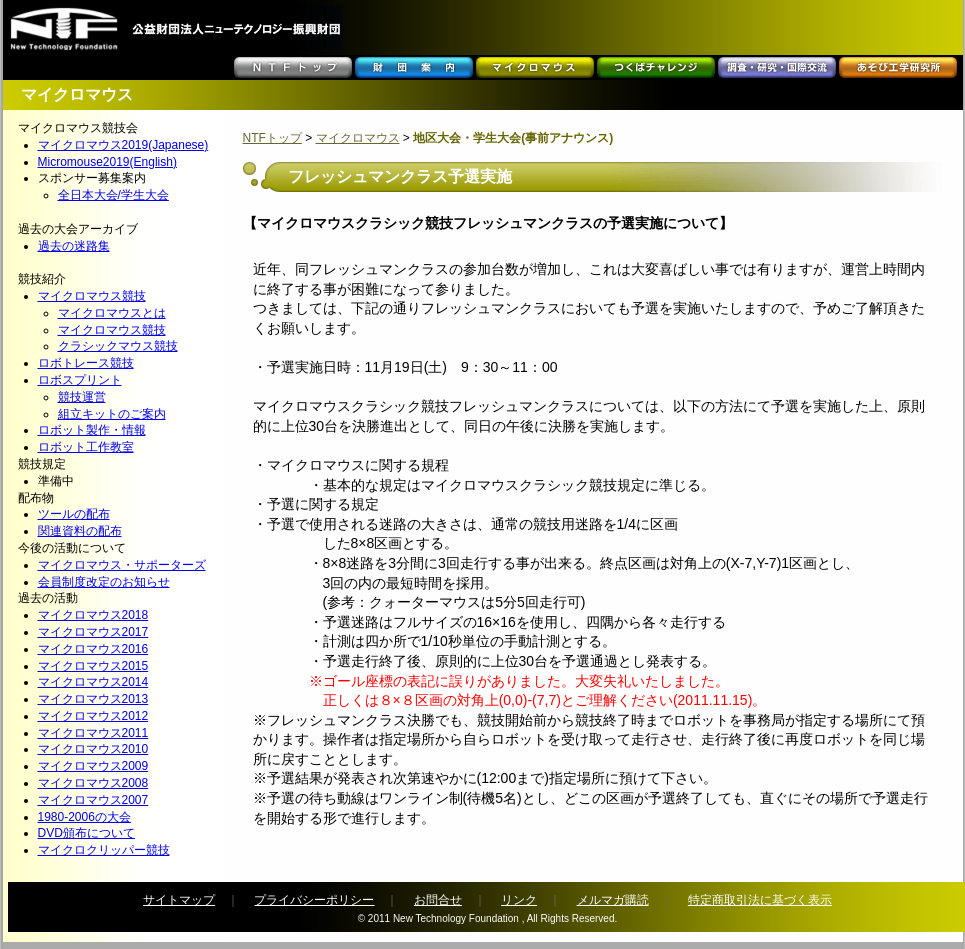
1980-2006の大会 (84, 817)
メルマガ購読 (613, 900)
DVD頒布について (86, 833)
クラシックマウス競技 (118, 346)
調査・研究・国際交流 (777, 67)
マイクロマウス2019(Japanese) (123, 145)
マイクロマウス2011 (93, 733)
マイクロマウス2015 (93, 666)
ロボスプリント (80, 380)
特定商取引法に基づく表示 (760, 900)
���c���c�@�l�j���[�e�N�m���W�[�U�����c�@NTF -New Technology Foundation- (175, 27)
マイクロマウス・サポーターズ (122, 565)
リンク (519, 900)
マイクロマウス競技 (92, 296)
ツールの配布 (74, 514)
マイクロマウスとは (112, 313)
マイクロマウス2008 (93, 783)
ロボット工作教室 (86, 447)
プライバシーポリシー (314, 900)
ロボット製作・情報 (92, 430)
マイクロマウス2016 (93, 649)
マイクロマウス (535, 67)
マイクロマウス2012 (93, 716)
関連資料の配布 (80, 531)
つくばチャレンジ (656, 67)
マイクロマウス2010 (93, 749)
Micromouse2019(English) (107, 162)
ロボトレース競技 (86, 363)
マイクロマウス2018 (93, 615)
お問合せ (438, 900)
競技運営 (82, 397)
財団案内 (414, 67)
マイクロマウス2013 (93, 699)
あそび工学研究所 (898, 67)
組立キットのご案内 (112, 414)
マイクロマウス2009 (93, 766)
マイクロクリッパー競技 (104, 850)
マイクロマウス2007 (93, 800)
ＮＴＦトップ (293, 67)
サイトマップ (179, 900)
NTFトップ (272, 138)
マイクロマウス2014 (93, 682)
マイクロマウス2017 (93, 632)
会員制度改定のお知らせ (104, 582)
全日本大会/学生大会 (113, 195)
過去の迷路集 (74, 246)
